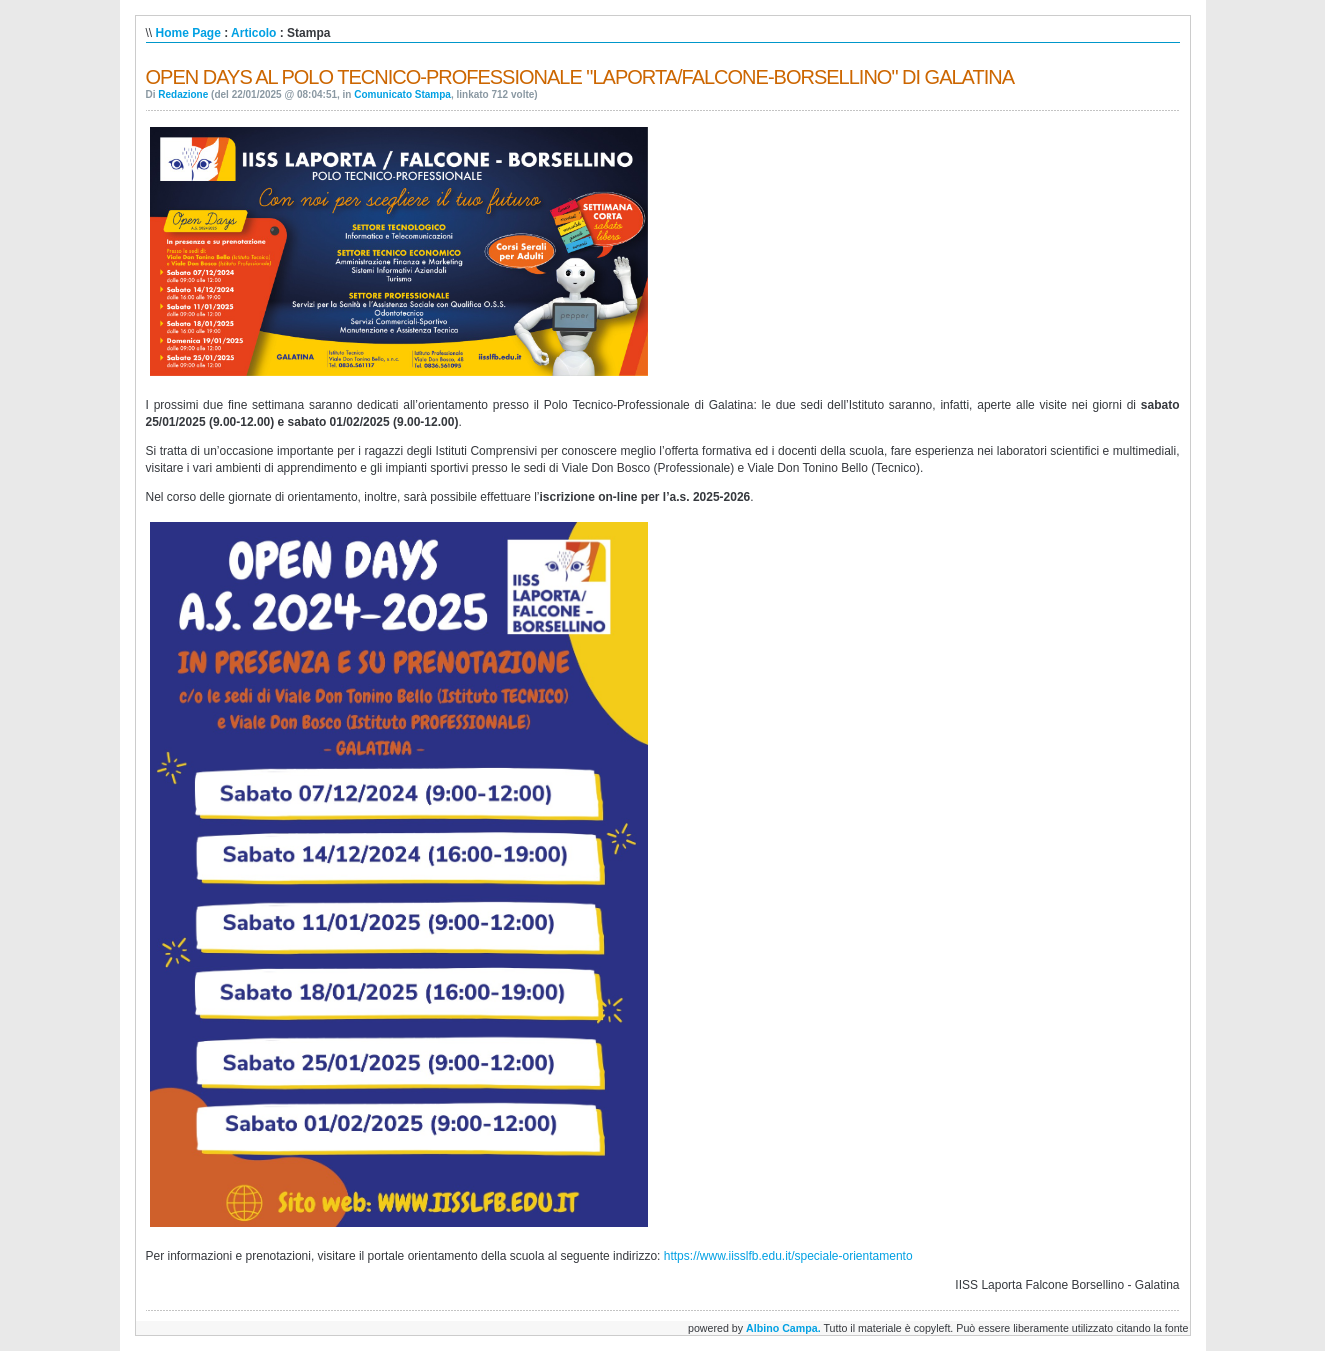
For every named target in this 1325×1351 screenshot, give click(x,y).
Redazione (183, 94)
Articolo (253, 33)
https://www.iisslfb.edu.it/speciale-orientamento (788, 1256)
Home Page (188, 33)
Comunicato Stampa (402, 94)
